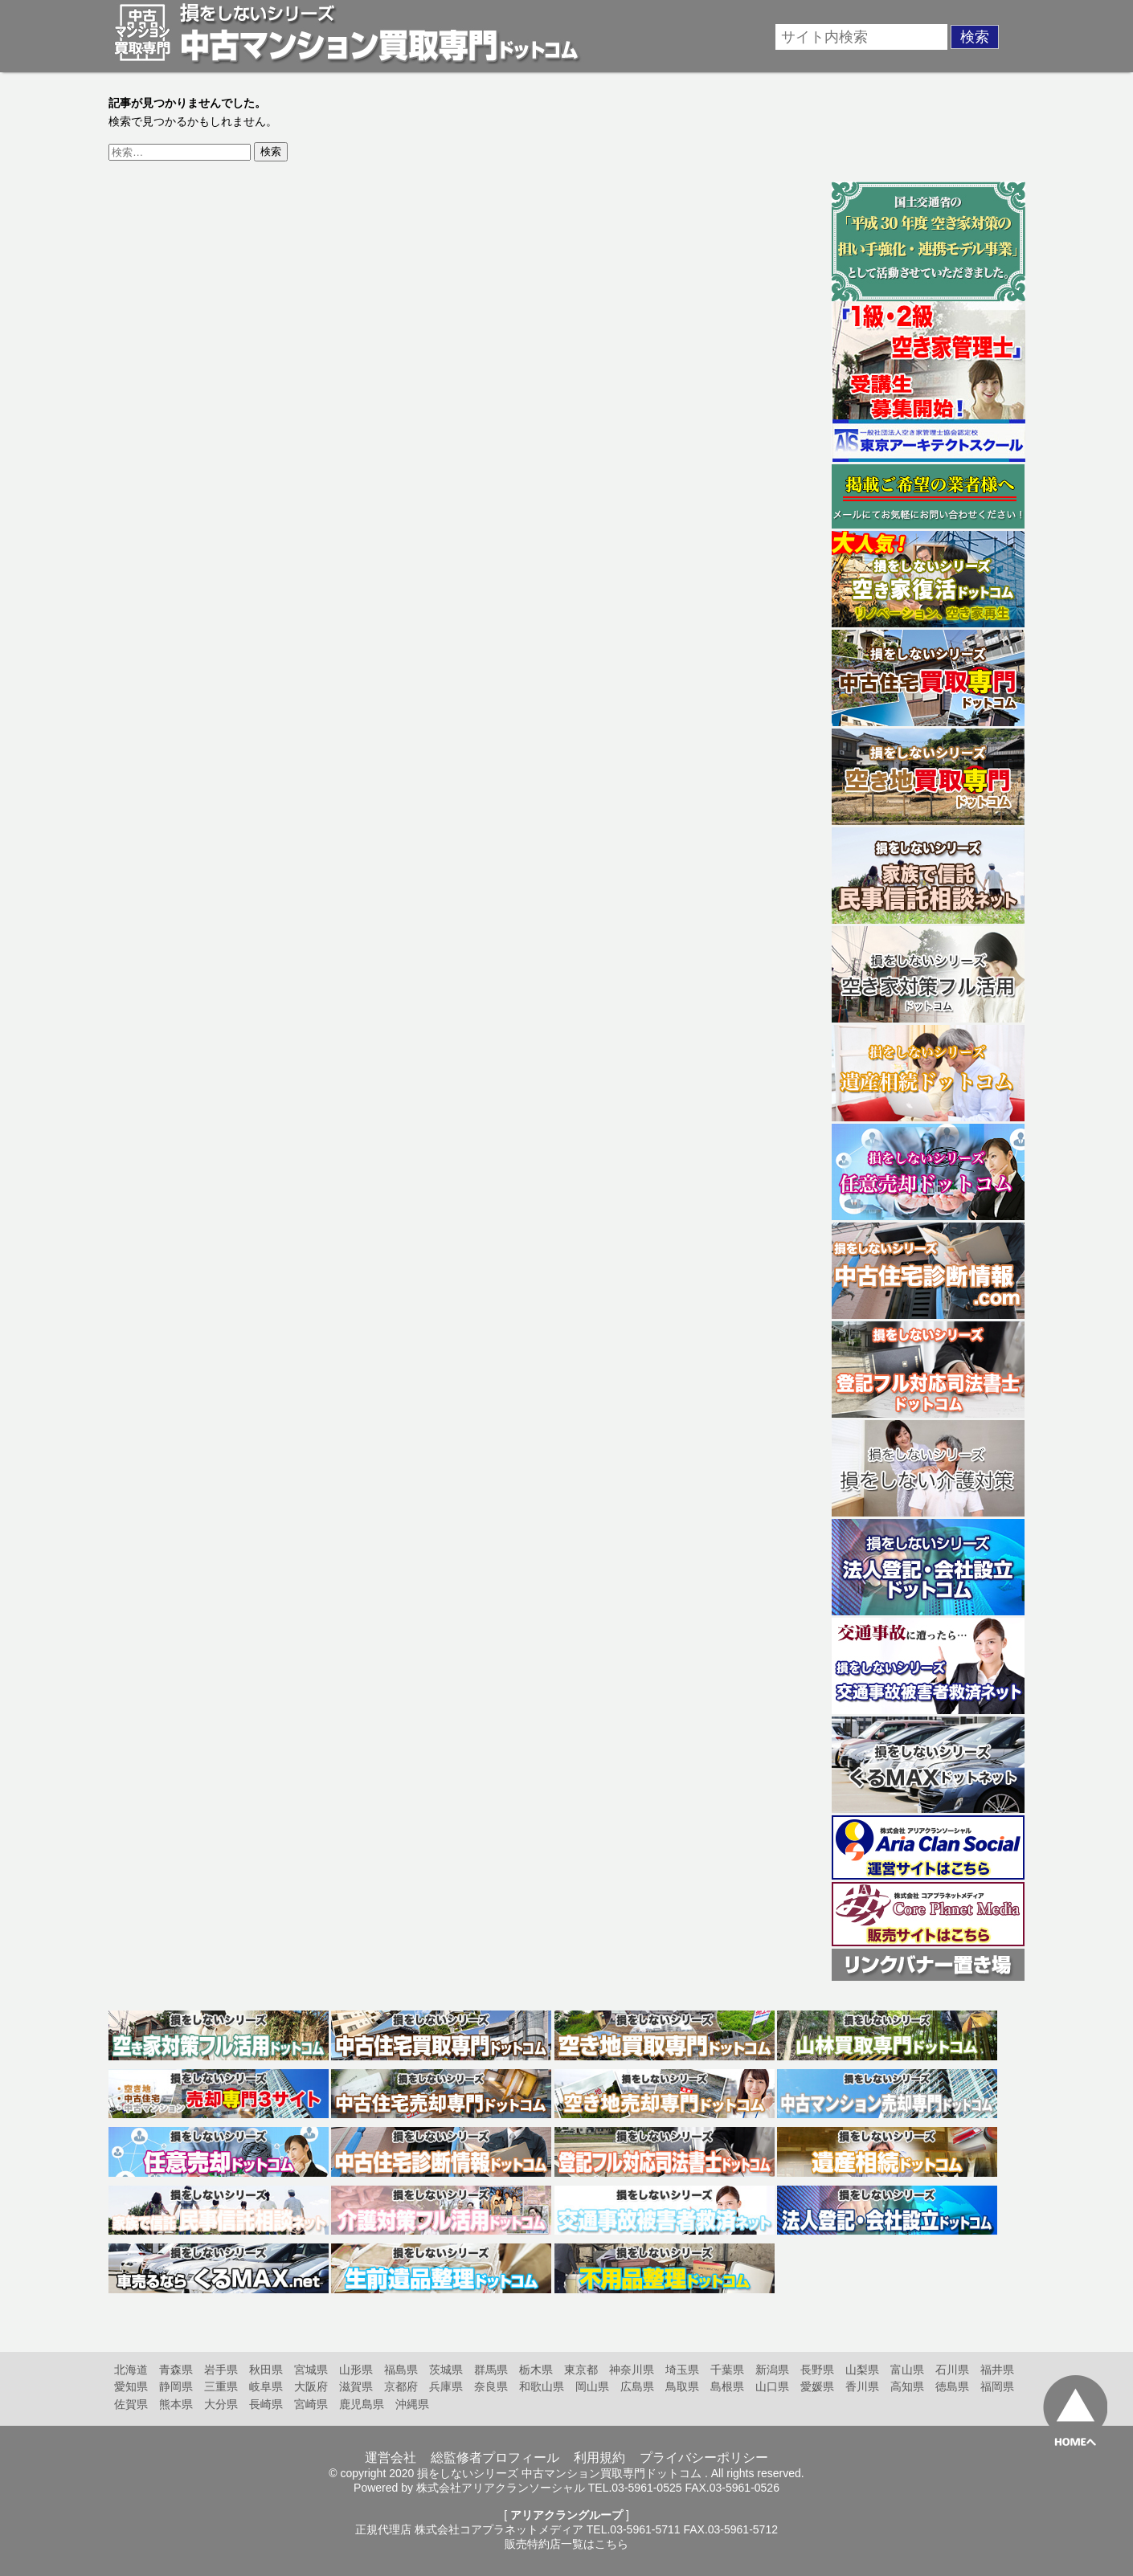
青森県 (176, 2369)
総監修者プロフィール (495, 2457)
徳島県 (952, 2386)
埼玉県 (682, 2369)
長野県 (817, 2369)
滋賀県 (356, 2386)
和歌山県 (541, 2386)
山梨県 (862, 2369)
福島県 (401, 2369)
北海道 (131, 2369)
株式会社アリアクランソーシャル (500, 2487)
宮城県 (311, 2369)
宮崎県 (311, 2404)
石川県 (952, 2369)
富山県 (907, 2369)
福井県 (997, 2369)
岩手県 (221, 2369)
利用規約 (599, 2457)
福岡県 (997, 2386)
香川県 (862, 2386)
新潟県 (772, 2369)
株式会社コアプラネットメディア (499, 2529)
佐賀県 (131, 2404)
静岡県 (176, 2386)
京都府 (401, 2386)
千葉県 (727, 2369)
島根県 (727, 2386)
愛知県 (131, 2386)
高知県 (907, 2386)
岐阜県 (266, 2386)
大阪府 (311, 2386)
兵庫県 (446, 2386)
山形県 (356, 2369)
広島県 (637, 2386)
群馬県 (491, 2369)
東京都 (581, 2369)
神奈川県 (631, 2369)
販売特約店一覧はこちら (566, 2543)
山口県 (772, 2386)
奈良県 (491, 2386)
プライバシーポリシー (704, 2457)
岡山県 (592, 2386)
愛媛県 (817, 2386)
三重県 (221, 2386)
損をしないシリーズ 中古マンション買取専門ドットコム (559, 2473)
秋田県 (266, 2369)
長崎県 (266, 2404)
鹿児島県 (361, 2404)
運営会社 (390, 2457)
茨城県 (446, 2369)
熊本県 (176, 2404)
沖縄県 (412, 2404)
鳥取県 (682, 2386)
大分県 (221, 2404)
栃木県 (536, 2369)
